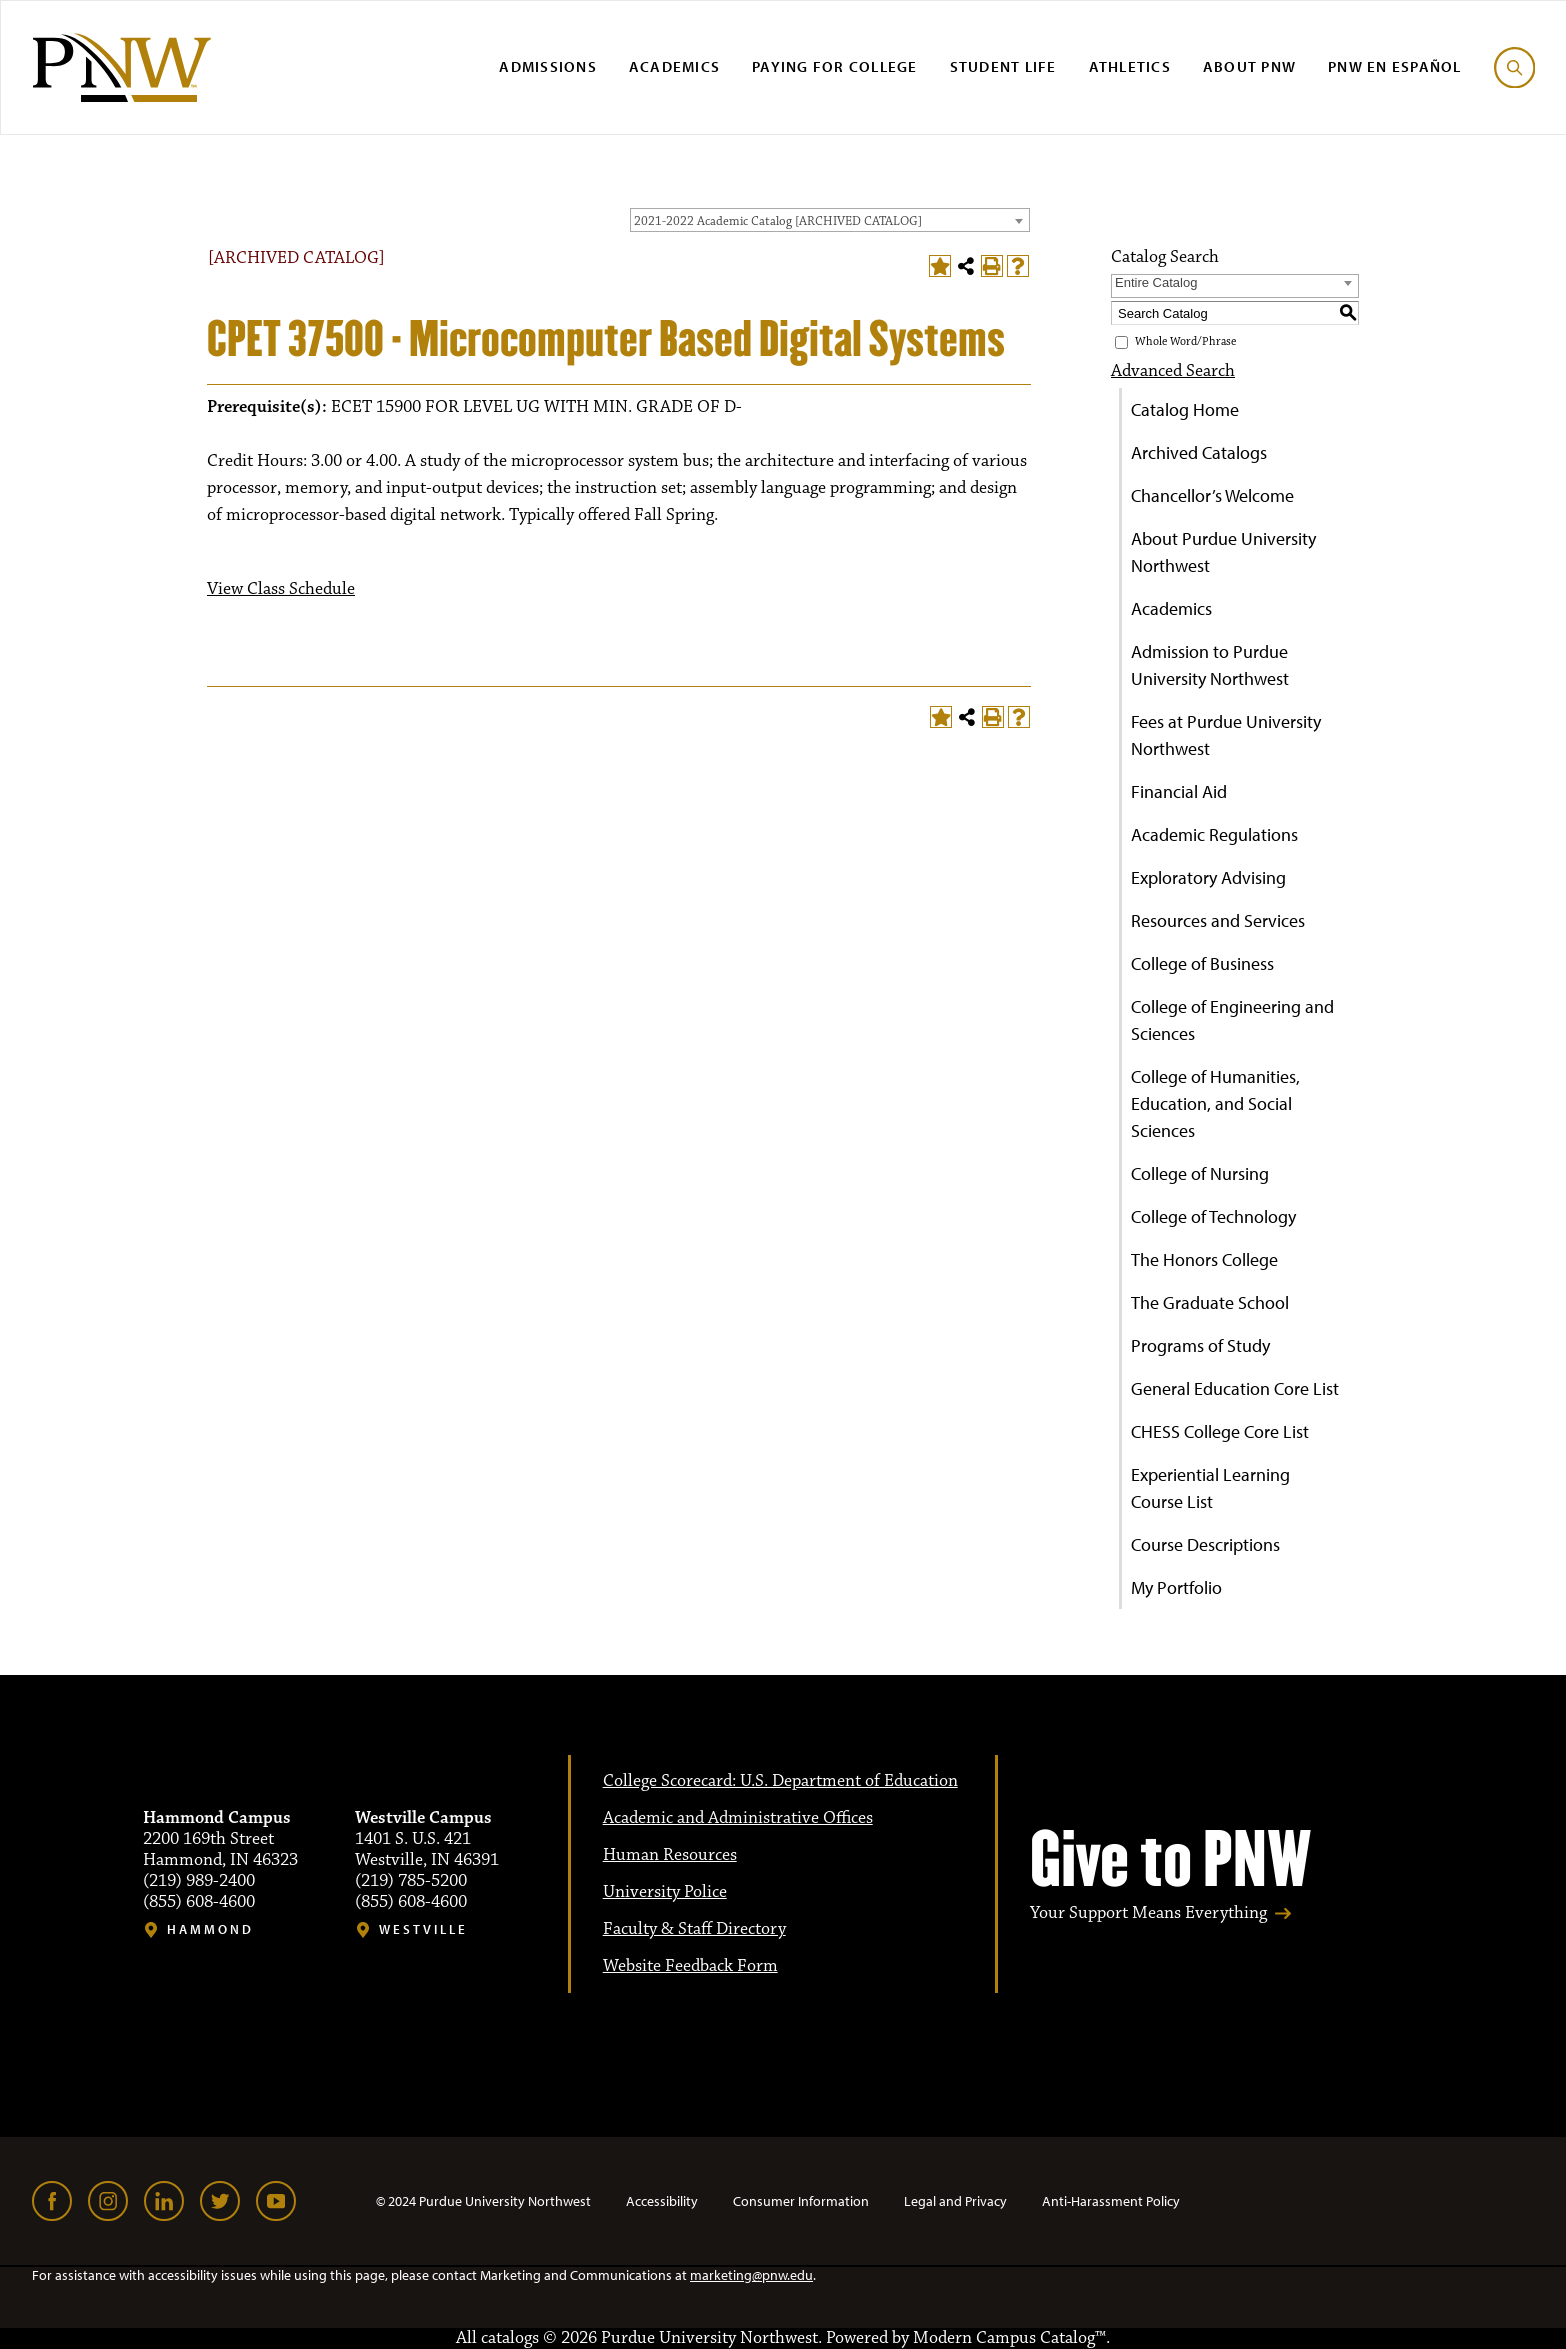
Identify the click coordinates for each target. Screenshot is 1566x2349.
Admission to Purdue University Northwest (1210, 665)
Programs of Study (1200, 1345)
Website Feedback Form (690, 1966)
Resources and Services (1218, 920)
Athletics (1130, 66)
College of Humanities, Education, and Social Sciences (1215, 1103)
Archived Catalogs (1199, 452)
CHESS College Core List (1220, 1431)
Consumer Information (801, 2201)
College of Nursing (1200, 1173)
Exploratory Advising (1208, 877)
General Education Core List (1235, 1388)
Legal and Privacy (955, 2201)
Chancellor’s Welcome (1212, 495)
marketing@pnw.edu (751, 2275)
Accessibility (662, 2201)
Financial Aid (1179, 791)
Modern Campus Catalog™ (1009, 2338)
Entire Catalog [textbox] (1156, 282)
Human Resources (670, 1855)
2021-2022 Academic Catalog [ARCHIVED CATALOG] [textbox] (778, 221)
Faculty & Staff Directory (694, 1929)
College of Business (1202, 963)
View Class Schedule (281, 589)
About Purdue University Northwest (1223, 552)
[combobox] (830, 220)
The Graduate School (1210, 1302)
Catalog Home (1185, 409)
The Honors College (1204, 1259)
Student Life (1003, 66)
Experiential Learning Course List (1210, 1488)
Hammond (210, 1929)
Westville (423, 1929)
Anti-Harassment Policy (1111, 2201)
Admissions (548, 66)
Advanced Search (1173, 371)
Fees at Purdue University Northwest (1226, 735)
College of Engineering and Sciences (1232, 1020)
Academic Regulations (1214, 834)
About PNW (1249, 66)
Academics (674, 66)
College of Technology (1213, 1216)
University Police (665, 1892)
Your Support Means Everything (1148, 1913)
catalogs (510, 2338)
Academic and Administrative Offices (738, 1818)
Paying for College (835, 66)
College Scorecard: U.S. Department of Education (780, 1781)
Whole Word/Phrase (1185, 342)
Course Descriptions (1205, 1544)
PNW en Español (1395, 66)
